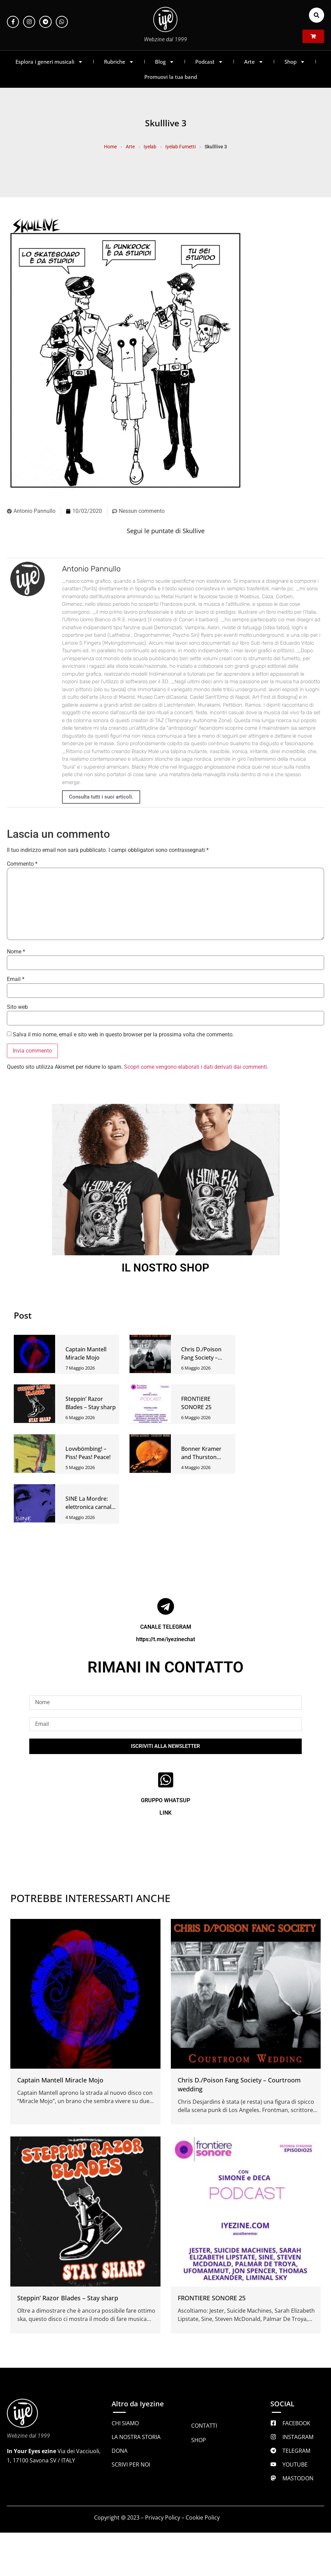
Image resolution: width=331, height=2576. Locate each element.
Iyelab (150, 146)
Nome (16, 951)
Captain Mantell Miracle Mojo (60, 2080)
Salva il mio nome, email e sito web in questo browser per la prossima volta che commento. (123, 1034)
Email (15, 979)
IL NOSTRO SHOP (165, 1267)
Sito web (17, 1007)
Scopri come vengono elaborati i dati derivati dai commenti (195, 1067)
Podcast (209, 62)
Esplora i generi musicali (49, 62)
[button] (316, 15)
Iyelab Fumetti (180, 146)
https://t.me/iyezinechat (165, 1639)
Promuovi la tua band (170, 76)
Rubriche (119, 62)
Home (110, 146)
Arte (253, 62)
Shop (295, 62)
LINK (165, 1812)
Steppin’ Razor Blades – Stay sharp (67, 2298)
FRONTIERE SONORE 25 (212, 2298)
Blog (164, 62)
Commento (22, 864)
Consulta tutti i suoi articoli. (101, 797)
